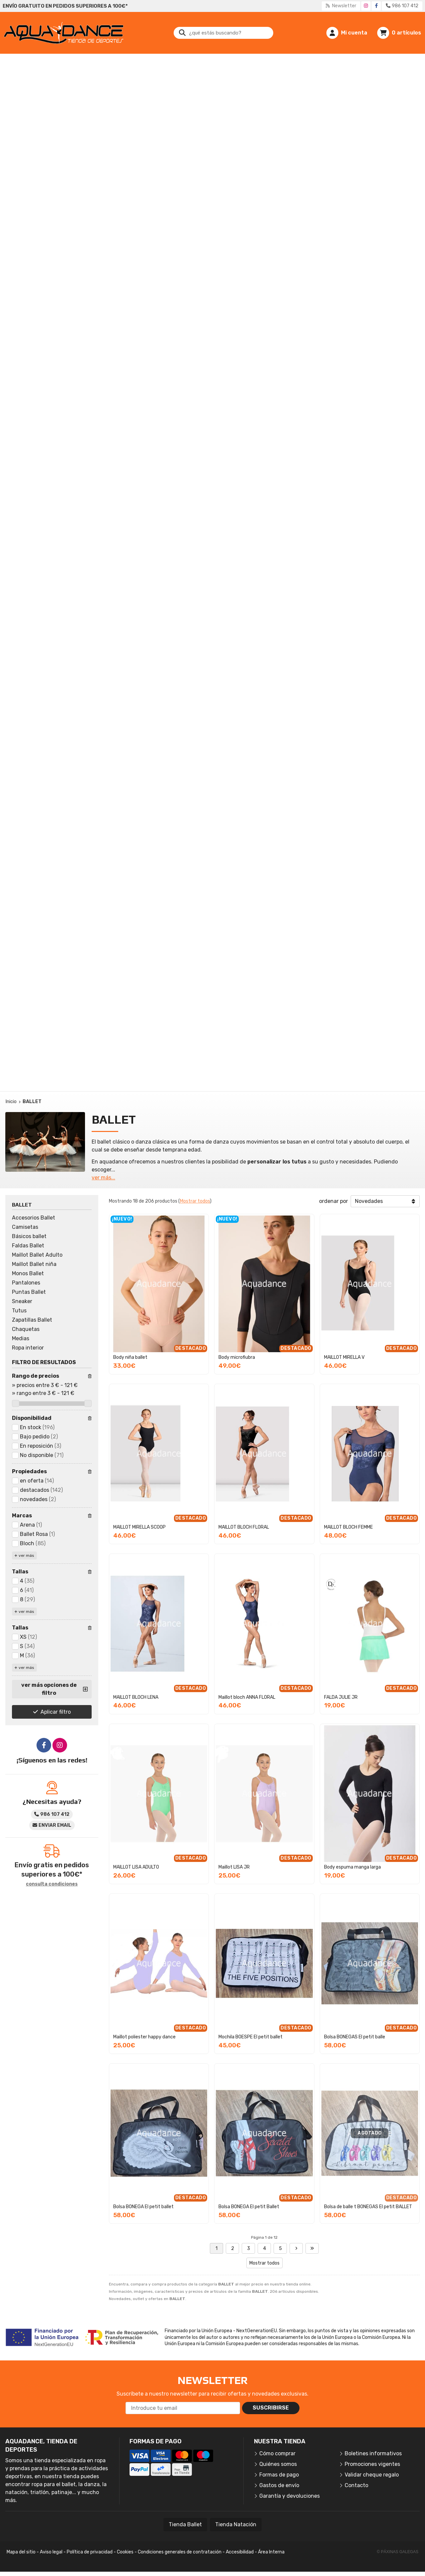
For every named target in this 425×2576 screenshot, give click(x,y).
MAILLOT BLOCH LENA (135, 1697)
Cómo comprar (277, 2453)
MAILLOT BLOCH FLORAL (243, 1527)
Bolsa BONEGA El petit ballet (143, 2207)
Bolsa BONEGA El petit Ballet (248, 2207)
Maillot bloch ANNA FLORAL (246, 1697)
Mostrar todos (195, 1201)
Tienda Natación (235, 2524)
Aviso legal (51, 2552)
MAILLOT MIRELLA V (344, 1357)
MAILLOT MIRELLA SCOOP (139, 1527)
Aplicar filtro (56, 1712)
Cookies (125, 2552)
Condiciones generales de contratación (179, 2552)
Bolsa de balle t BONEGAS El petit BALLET (368, 2207)
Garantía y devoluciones (289, 2496)
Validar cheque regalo (372, 2475)
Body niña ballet (130, 1357)
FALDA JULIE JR (341, 1697)
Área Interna (271, 2552)
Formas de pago (279, 2475)
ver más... (103, 1177)
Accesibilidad (240, 2552)
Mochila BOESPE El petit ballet (250, 2037)
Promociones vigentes (372, 2464)
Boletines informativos (373, 2453)
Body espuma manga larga (352, 1867)
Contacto (356, 2485)
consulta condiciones (52, 1884)
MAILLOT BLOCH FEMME (348, 1527)
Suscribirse (271, 2408)
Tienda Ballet (185, 2524)
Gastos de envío (279, 2485)
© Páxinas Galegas (397, 2551)
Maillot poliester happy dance (144, 2037)
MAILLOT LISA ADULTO (136, 1867)
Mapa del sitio (21, 2552)
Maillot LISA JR (234, 1867)
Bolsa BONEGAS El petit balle (354, 2037)
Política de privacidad (90, 2552)
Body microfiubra (236, 1357)
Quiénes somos (278, 2464)
